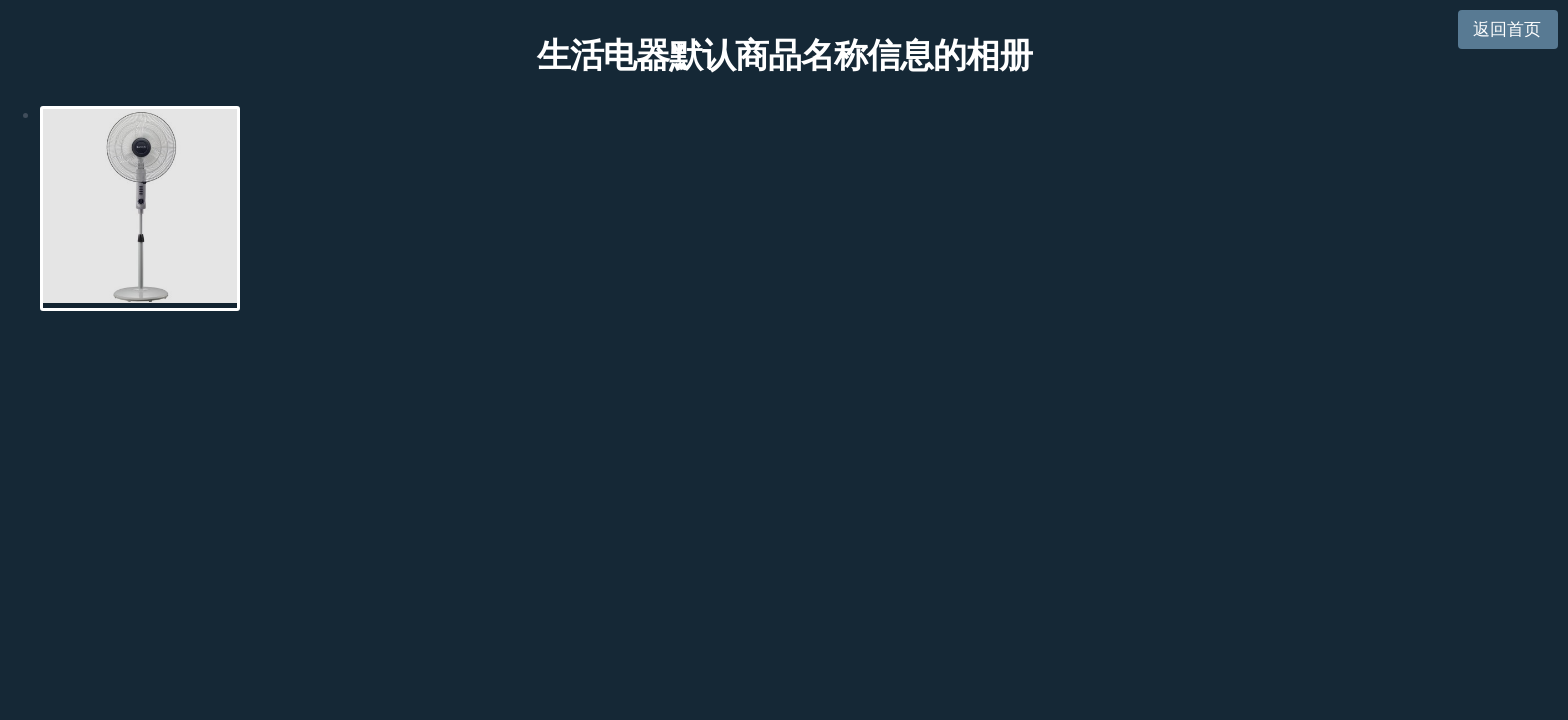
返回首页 (1507, 29)
